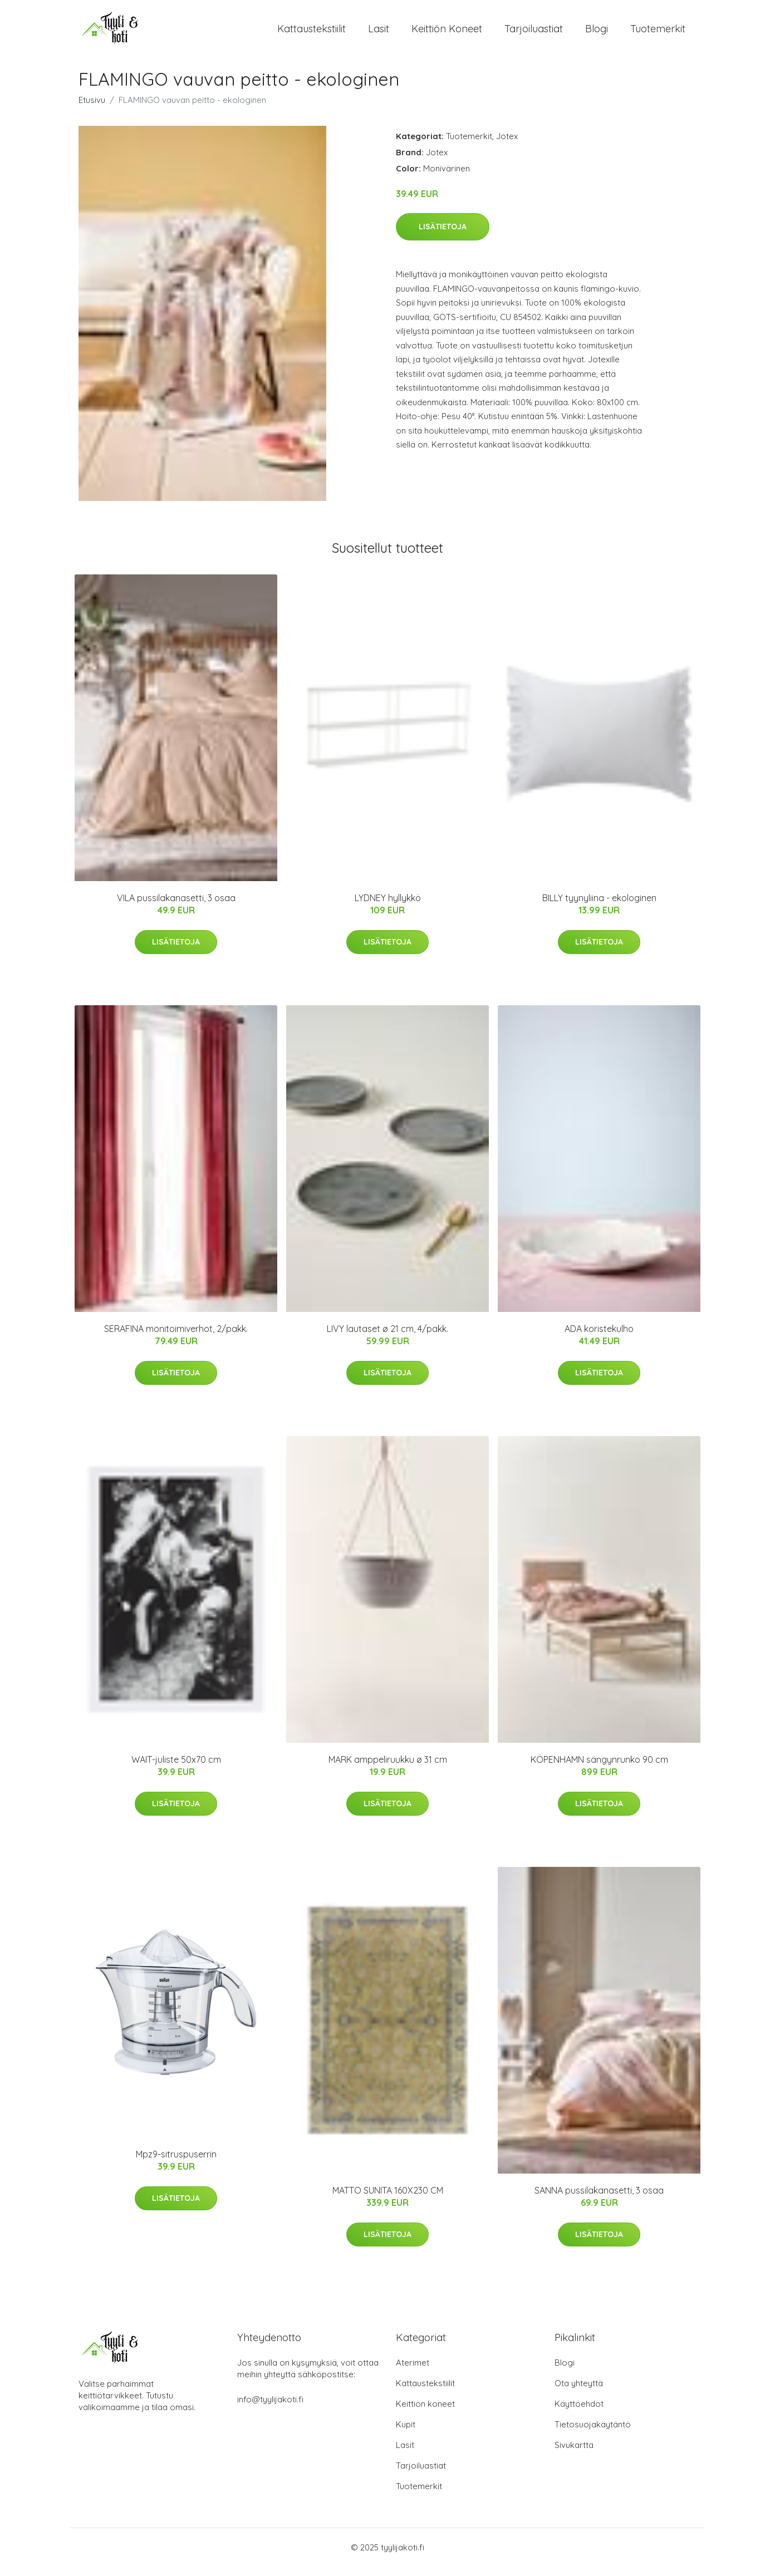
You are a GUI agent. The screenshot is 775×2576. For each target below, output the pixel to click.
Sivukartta (574, 2454)
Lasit (378, 33)
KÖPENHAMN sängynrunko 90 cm (599, 1769)
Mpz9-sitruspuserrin (176, 2163)
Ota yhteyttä (579, 2392)
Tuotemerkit (657, 33)
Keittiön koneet (446, 33)
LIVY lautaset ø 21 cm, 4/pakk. (387, 1338)
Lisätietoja (443, 236)
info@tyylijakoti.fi (270, 2408)
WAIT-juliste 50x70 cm (176, 1769)
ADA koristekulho (599, 1338)
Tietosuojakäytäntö (593, 2433)
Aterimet (412, 2372)
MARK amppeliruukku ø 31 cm (387, 1769)
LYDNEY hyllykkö (388, 907)
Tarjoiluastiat (533, 33)
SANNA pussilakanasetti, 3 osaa (599, 2199)
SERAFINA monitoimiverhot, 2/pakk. (176, 1338)
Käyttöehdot (579, 2413)
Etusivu (92, 109)
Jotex (507, 145)
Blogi (596, 33)
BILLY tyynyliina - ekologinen (599, 907)
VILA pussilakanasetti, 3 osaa (176, 907)
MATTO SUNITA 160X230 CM (387, 2199)
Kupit (405, 2433)
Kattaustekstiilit (311, 33)
